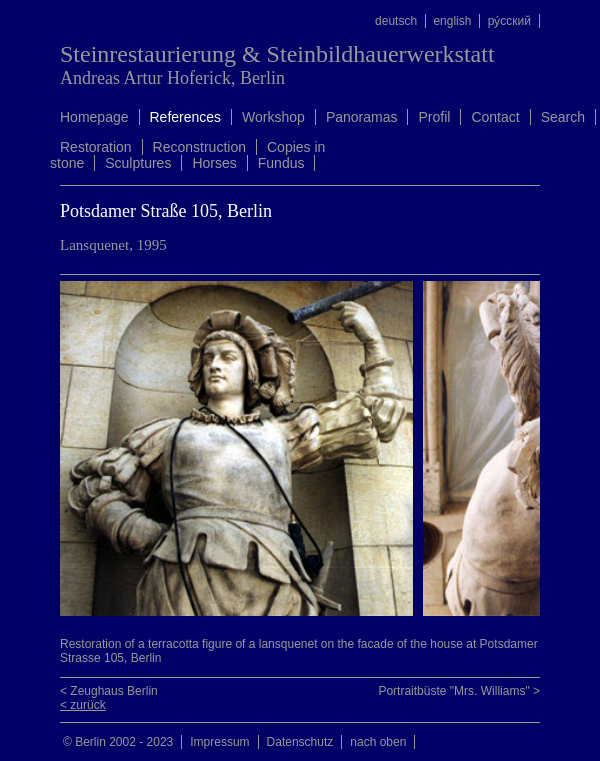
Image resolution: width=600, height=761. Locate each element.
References (186, 117)
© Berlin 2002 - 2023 (118, 742)
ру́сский (509, 21)
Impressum (219, 742)
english (452, 21)
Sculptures (138, 163)
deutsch (396, 21)
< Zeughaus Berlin (109, 691)
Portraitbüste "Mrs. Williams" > (459, 691)
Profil (434, 117)
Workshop (273, 117)
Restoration (96, 147)
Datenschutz (300, 742)
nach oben (378, 742)
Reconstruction (199, 147)
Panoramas (362, 117)
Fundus (281, 163)
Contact (495, 117)
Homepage (94, 117)
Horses (214, 163)
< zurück (83, 705)
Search (563, 117)
